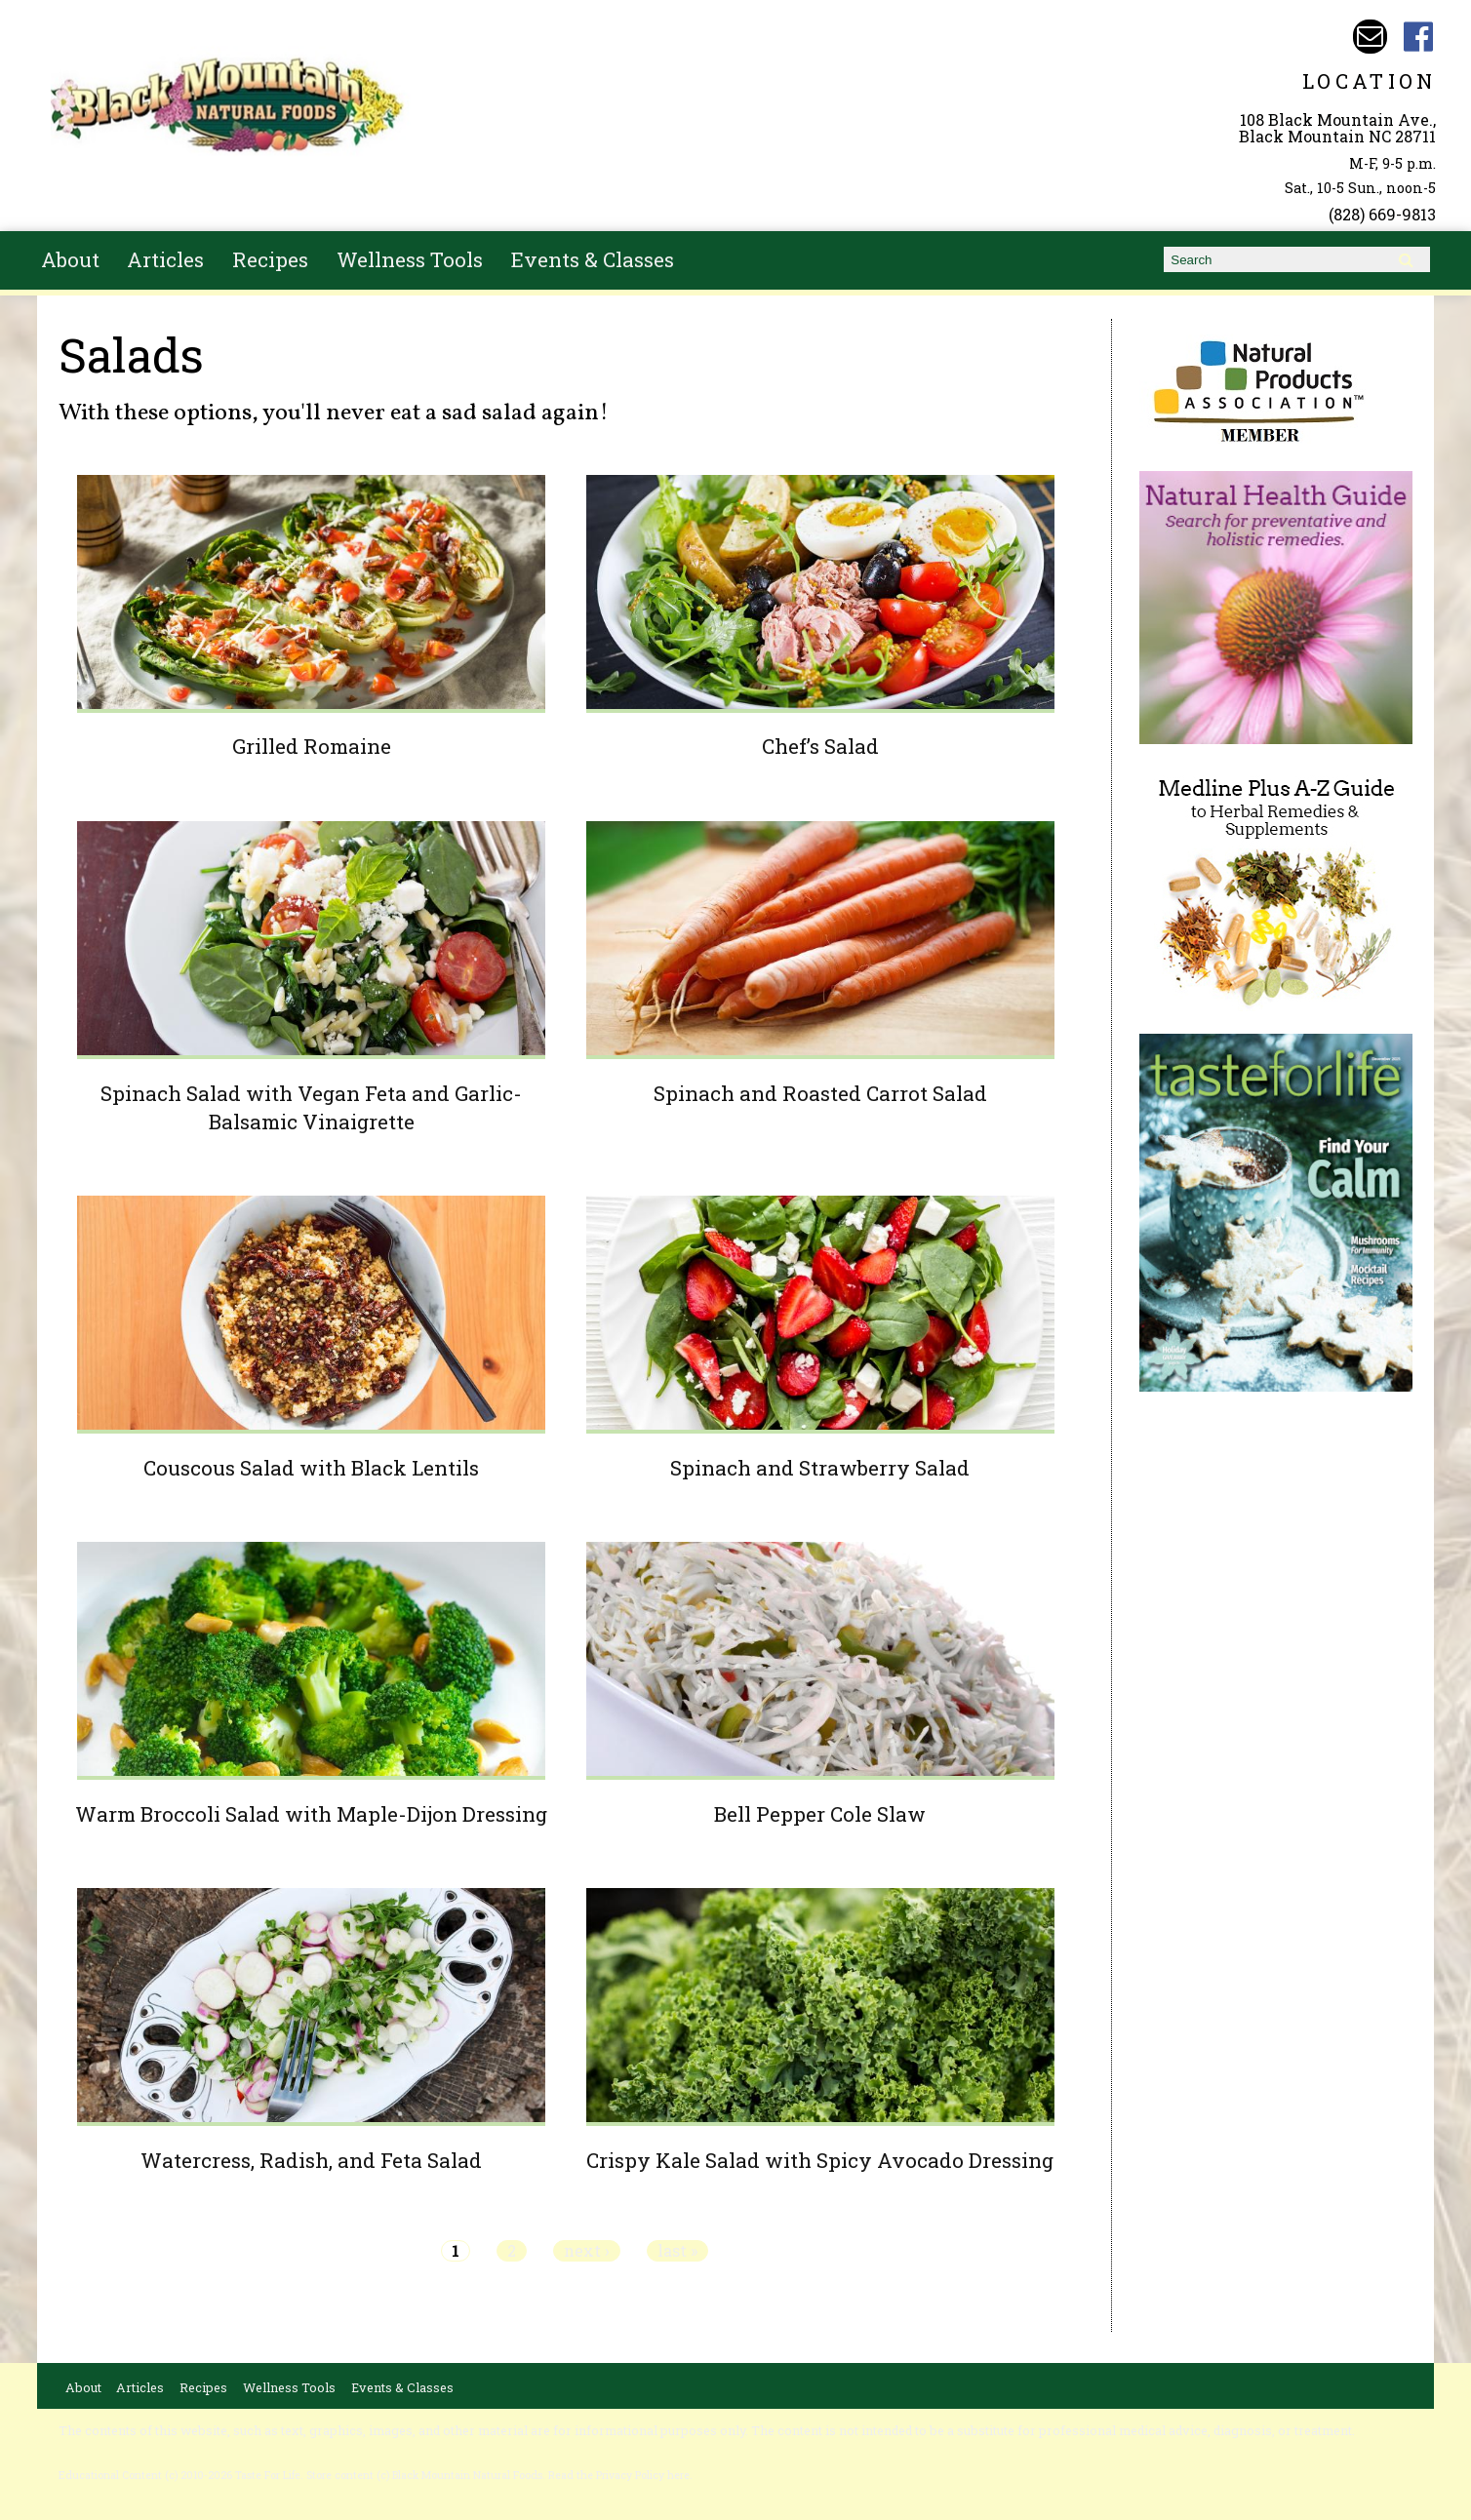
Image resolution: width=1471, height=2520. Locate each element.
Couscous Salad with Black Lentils (311, 1467)
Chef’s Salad (820, 746)
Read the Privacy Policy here (619, 2475)
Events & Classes (592, 259)
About (70, 259)
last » (677, 2251)
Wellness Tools (410, 259)
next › (587, 2251)
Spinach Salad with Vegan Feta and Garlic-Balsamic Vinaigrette (311, 1107)
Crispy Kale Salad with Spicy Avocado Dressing (820, 2160)
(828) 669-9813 (1382, 214)
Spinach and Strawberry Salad (820, 1467)
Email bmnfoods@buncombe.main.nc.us (1370, 37)
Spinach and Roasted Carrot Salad (820, 1093)
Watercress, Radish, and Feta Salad (311, 2160)
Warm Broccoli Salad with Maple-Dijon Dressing (311, 1814)
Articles (165, 259)
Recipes (270, 259)
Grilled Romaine (311, 746)
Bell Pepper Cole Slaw (820, 1814)
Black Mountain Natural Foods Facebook (1419, 37)
